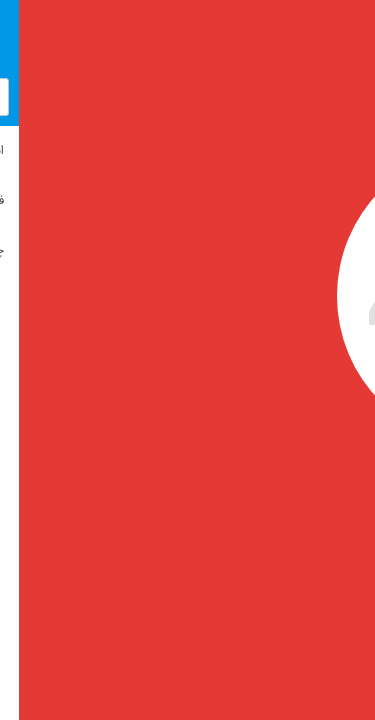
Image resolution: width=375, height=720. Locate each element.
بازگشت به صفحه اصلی (179, 545)
